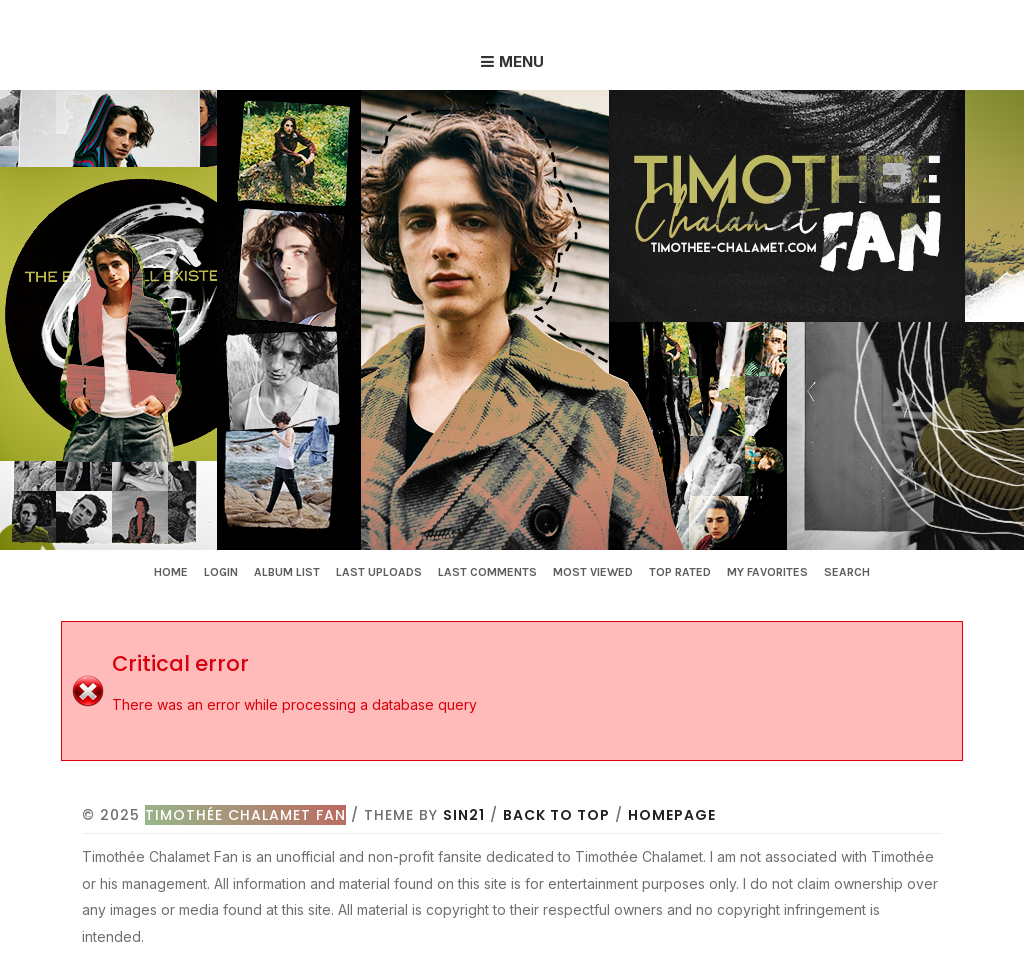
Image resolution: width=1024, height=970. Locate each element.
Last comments (487, 572)
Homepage (672, 815)
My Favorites (767, 572)
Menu (521, 61)
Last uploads (379, 572)
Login (221, 572)
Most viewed (593, 572)
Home (171, 572)
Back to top (556, 815)
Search (847, 572)
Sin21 (464, 815)
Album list (287, 572)
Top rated (680, 572)
